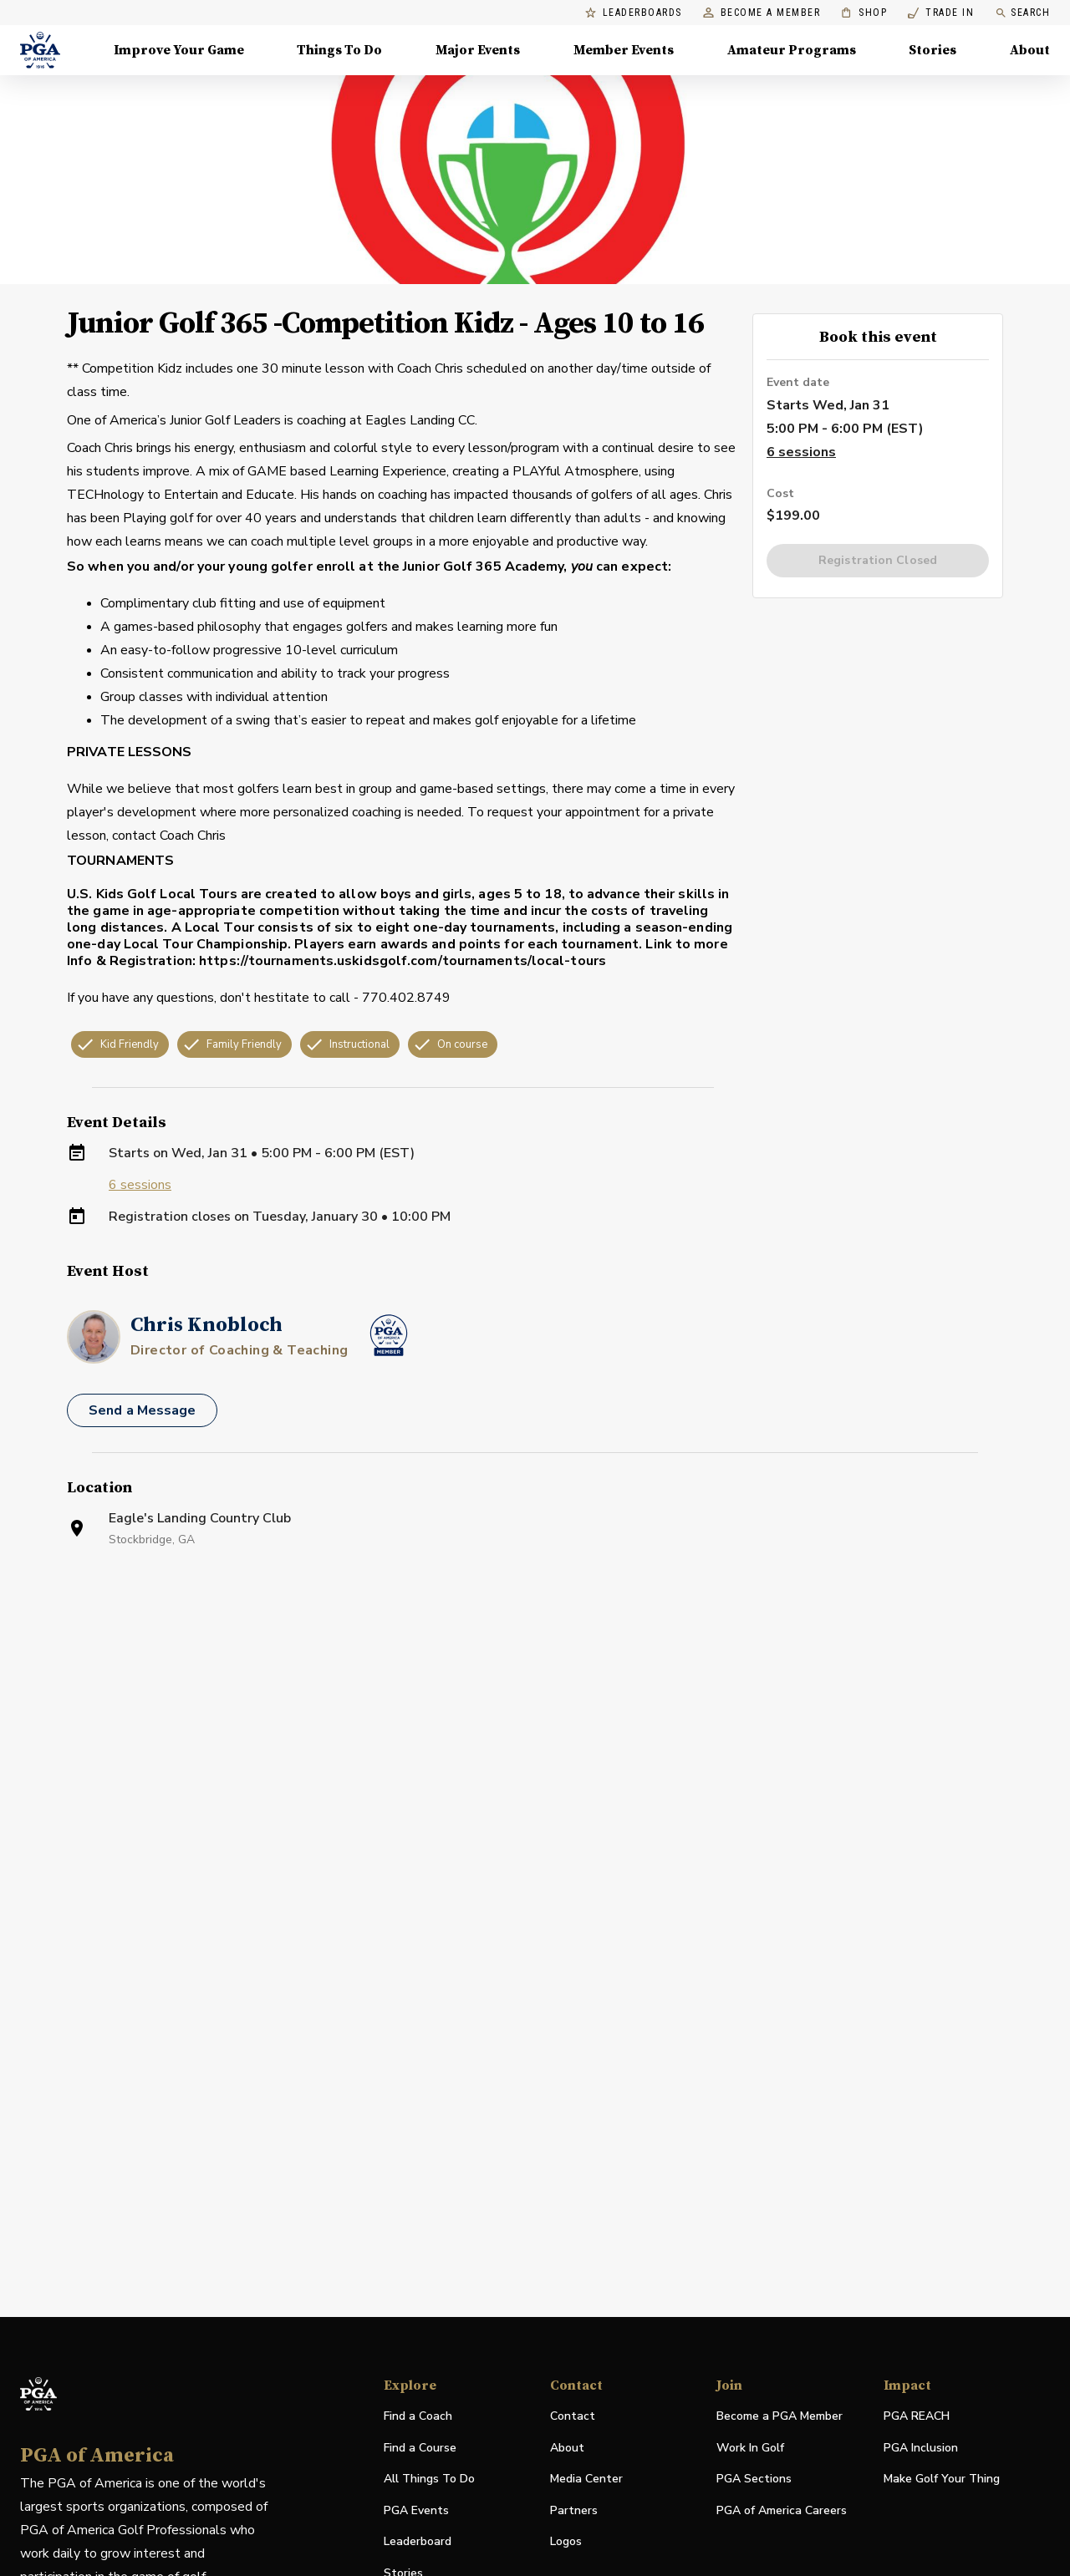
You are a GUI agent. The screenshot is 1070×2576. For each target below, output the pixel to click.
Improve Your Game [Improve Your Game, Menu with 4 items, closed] (179, 50)
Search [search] (1022, 13)
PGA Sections (754, 2479)
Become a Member (762, 13)
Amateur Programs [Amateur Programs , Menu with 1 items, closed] (791, 50)
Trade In (941, 13)
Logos (566, 2541)
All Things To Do (429, 2479)
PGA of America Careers (781, 2511)
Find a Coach (418, 2416)
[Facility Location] (535, 1760)
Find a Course (420, 2448)
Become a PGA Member (779, 2416)
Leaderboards (633, 13)
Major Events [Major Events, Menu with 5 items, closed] (478, 50)
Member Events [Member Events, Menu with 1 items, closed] (623, 50)
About (567, 2448)
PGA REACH (917, 2417)
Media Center (586, 2479)
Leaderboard (417, 2541)
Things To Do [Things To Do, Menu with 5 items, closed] (339, 50)
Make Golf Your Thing (942, 2479)
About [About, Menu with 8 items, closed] (1030, 50)
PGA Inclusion (921, 2448)
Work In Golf (750, 2448)
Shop (864, 13)
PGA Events (416, 2510)
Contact (572, 2416)
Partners (574, 2510)
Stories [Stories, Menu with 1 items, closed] (932, 50)
